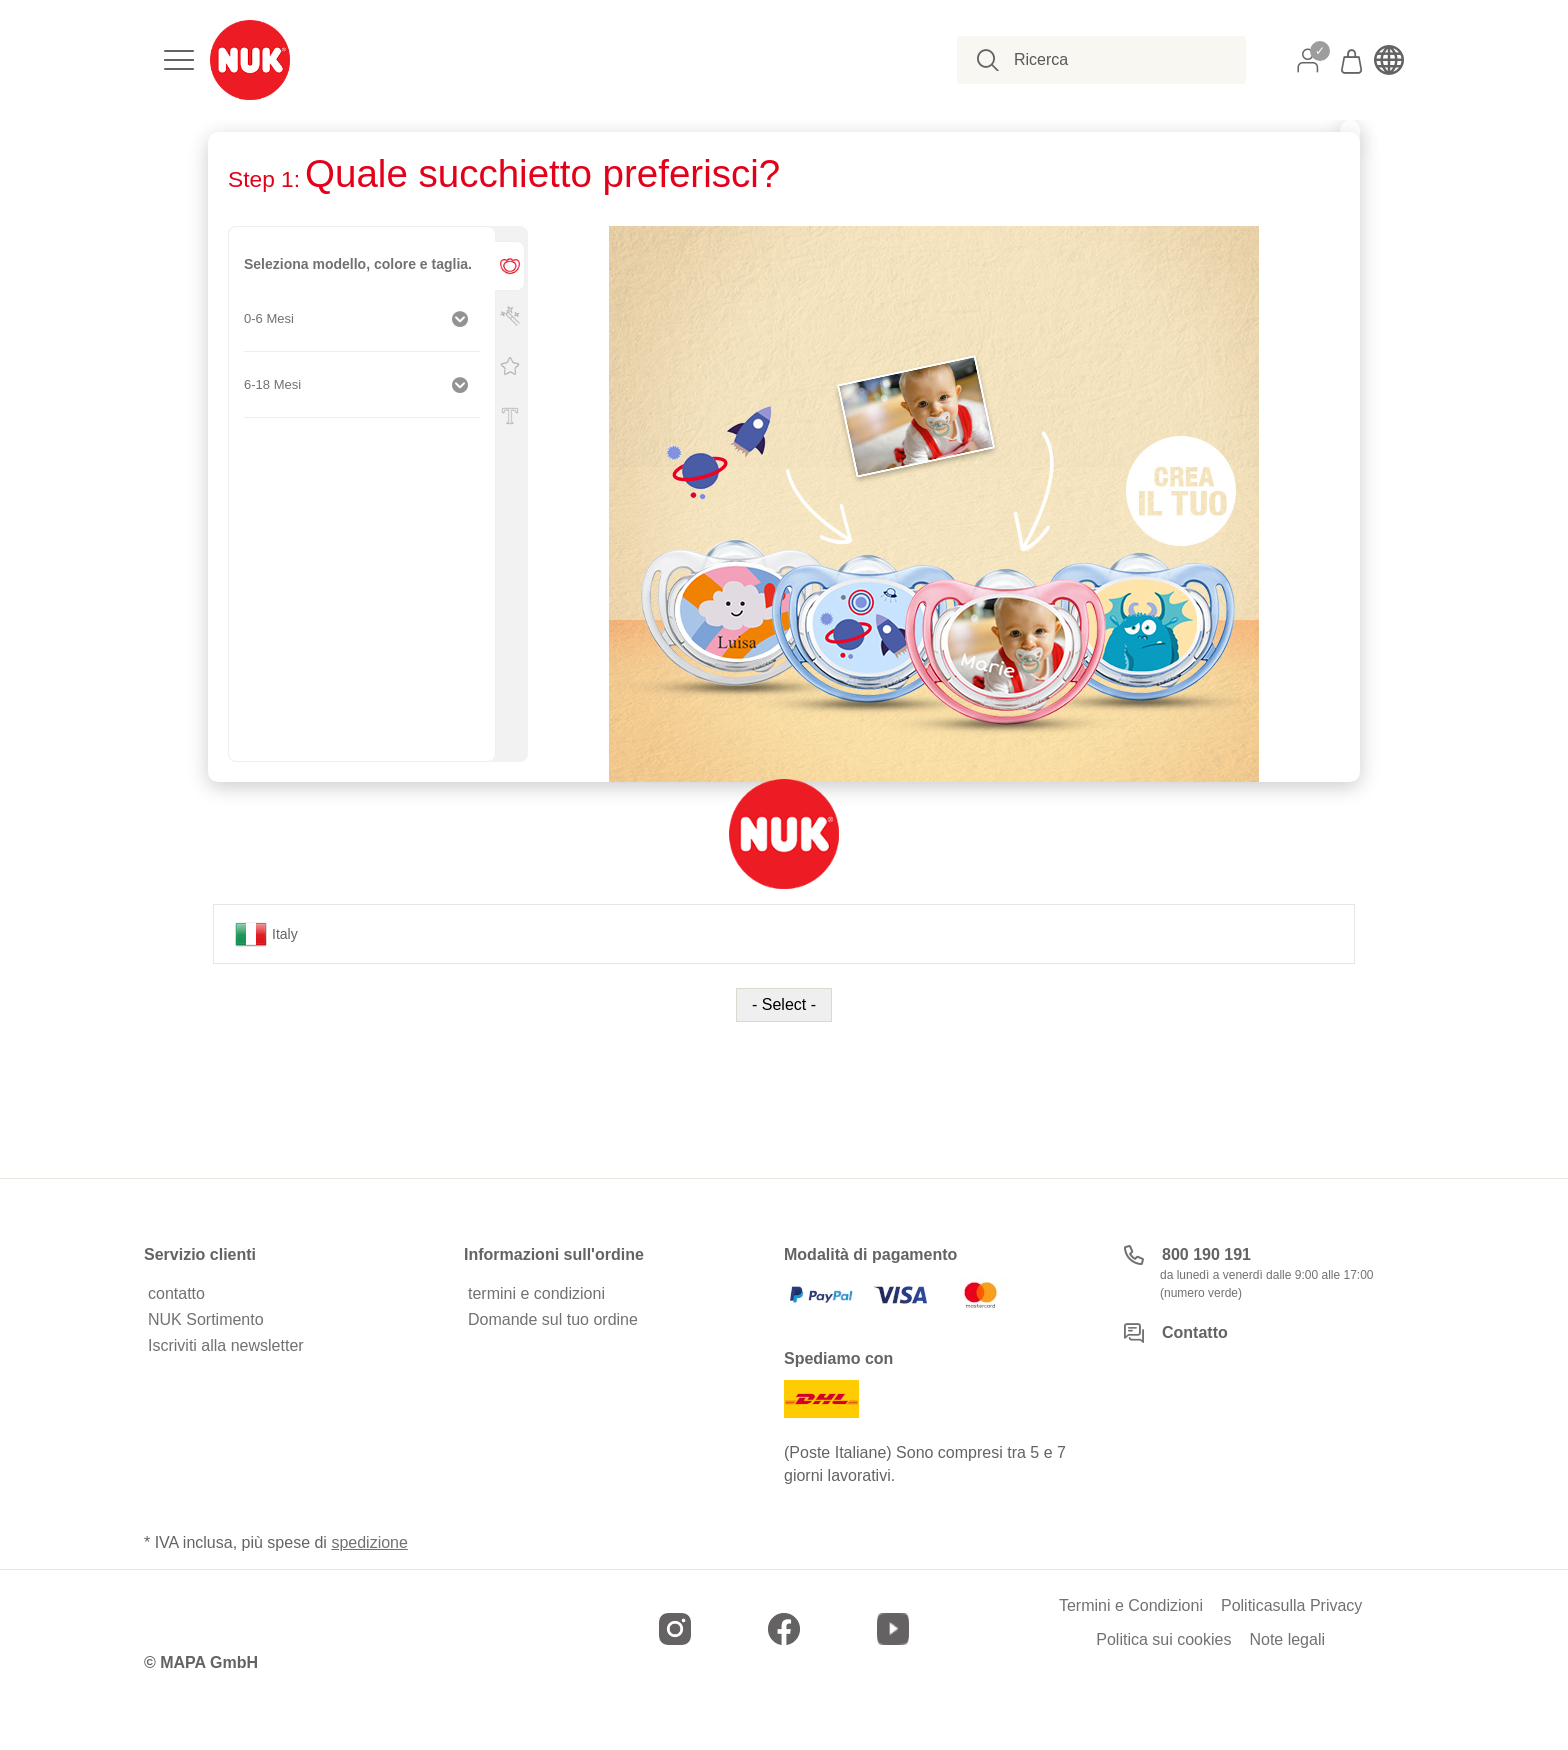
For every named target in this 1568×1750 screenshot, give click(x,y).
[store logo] (250, 60)
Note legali (1287, 1640)
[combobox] (1112, 60)
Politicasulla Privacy (1291, 1606)
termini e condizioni (536, 1294)
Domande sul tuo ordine (553, 1320)
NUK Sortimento (206, 1320)
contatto (176, 1294)
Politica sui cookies (1163, 1640)
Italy (266, 934)
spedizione (369, 1542)
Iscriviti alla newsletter (226, 1346)
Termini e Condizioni (1131, 1606)
